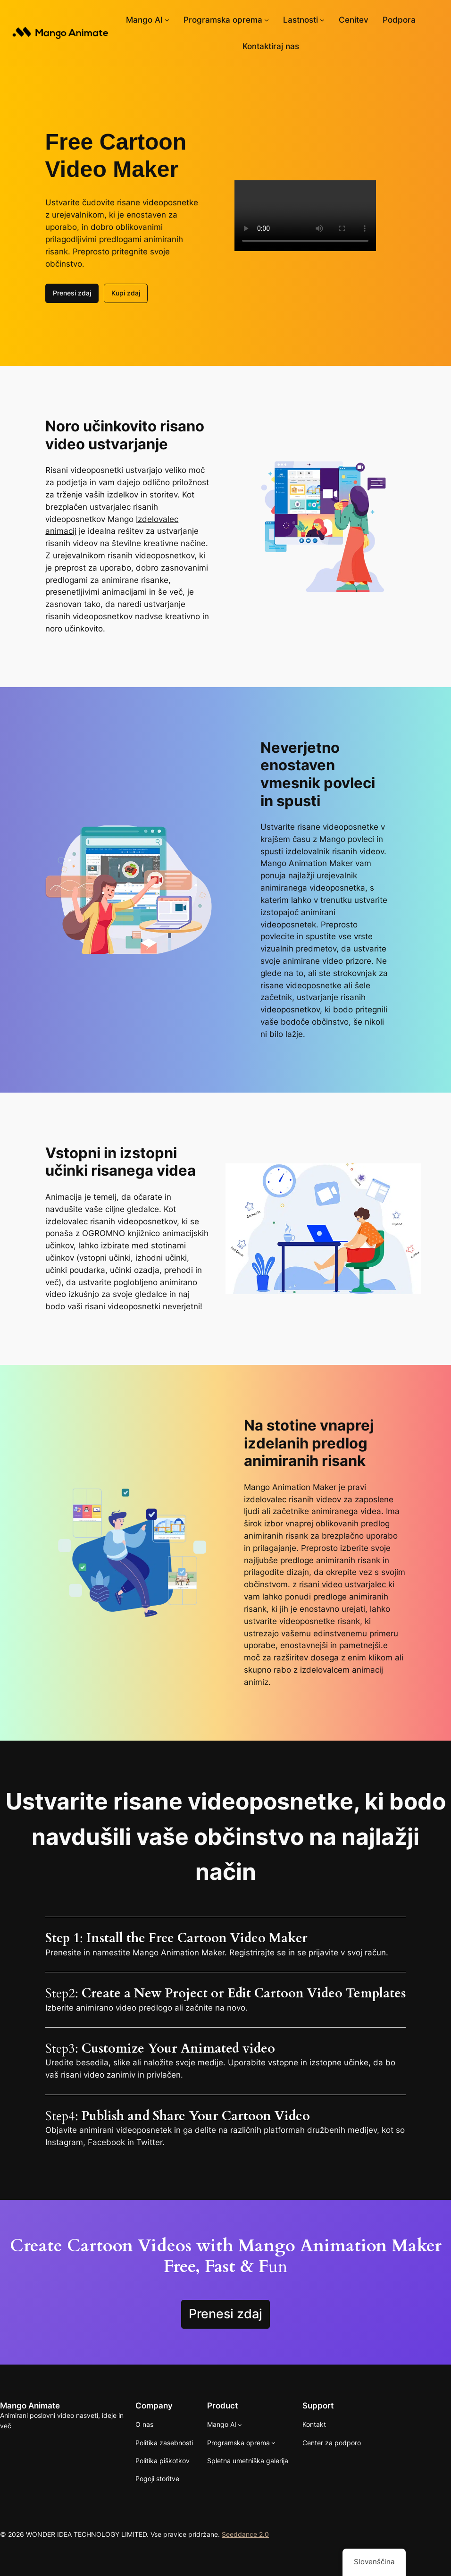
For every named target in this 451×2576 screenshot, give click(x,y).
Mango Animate (30, 2405)
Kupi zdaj (125, 293)
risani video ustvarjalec (343, 1584)
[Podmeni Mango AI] (167, 19)
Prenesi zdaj (72, 293)
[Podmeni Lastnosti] (322, 19)
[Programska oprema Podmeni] (266, 19)
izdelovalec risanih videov (292, 1499)
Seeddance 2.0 (245, 2534)
